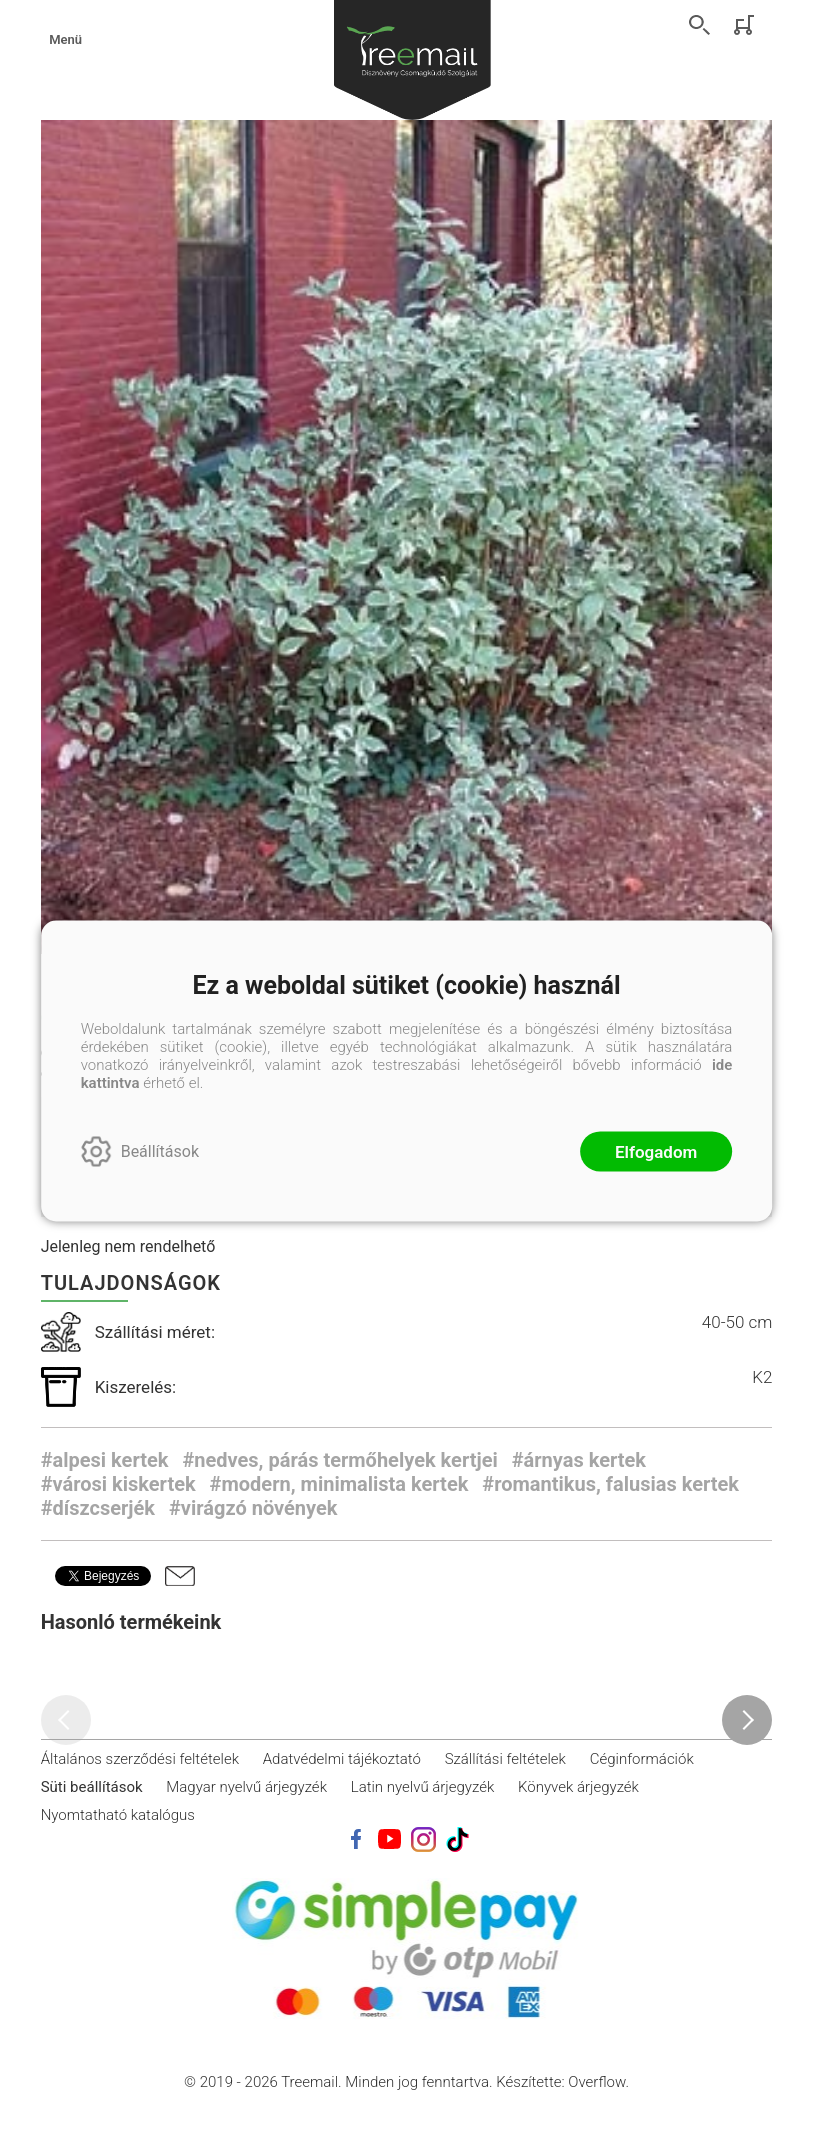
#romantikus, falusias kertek (610, 1484)
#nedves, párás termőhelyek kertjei (339, 1460)
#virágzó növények (253, 1508)
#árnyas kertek (579, 1460)
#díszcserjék (98, 1508)
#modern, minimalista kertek (339, 1484)
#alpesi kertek (105, 1460)
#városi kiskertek (118, 1484)
